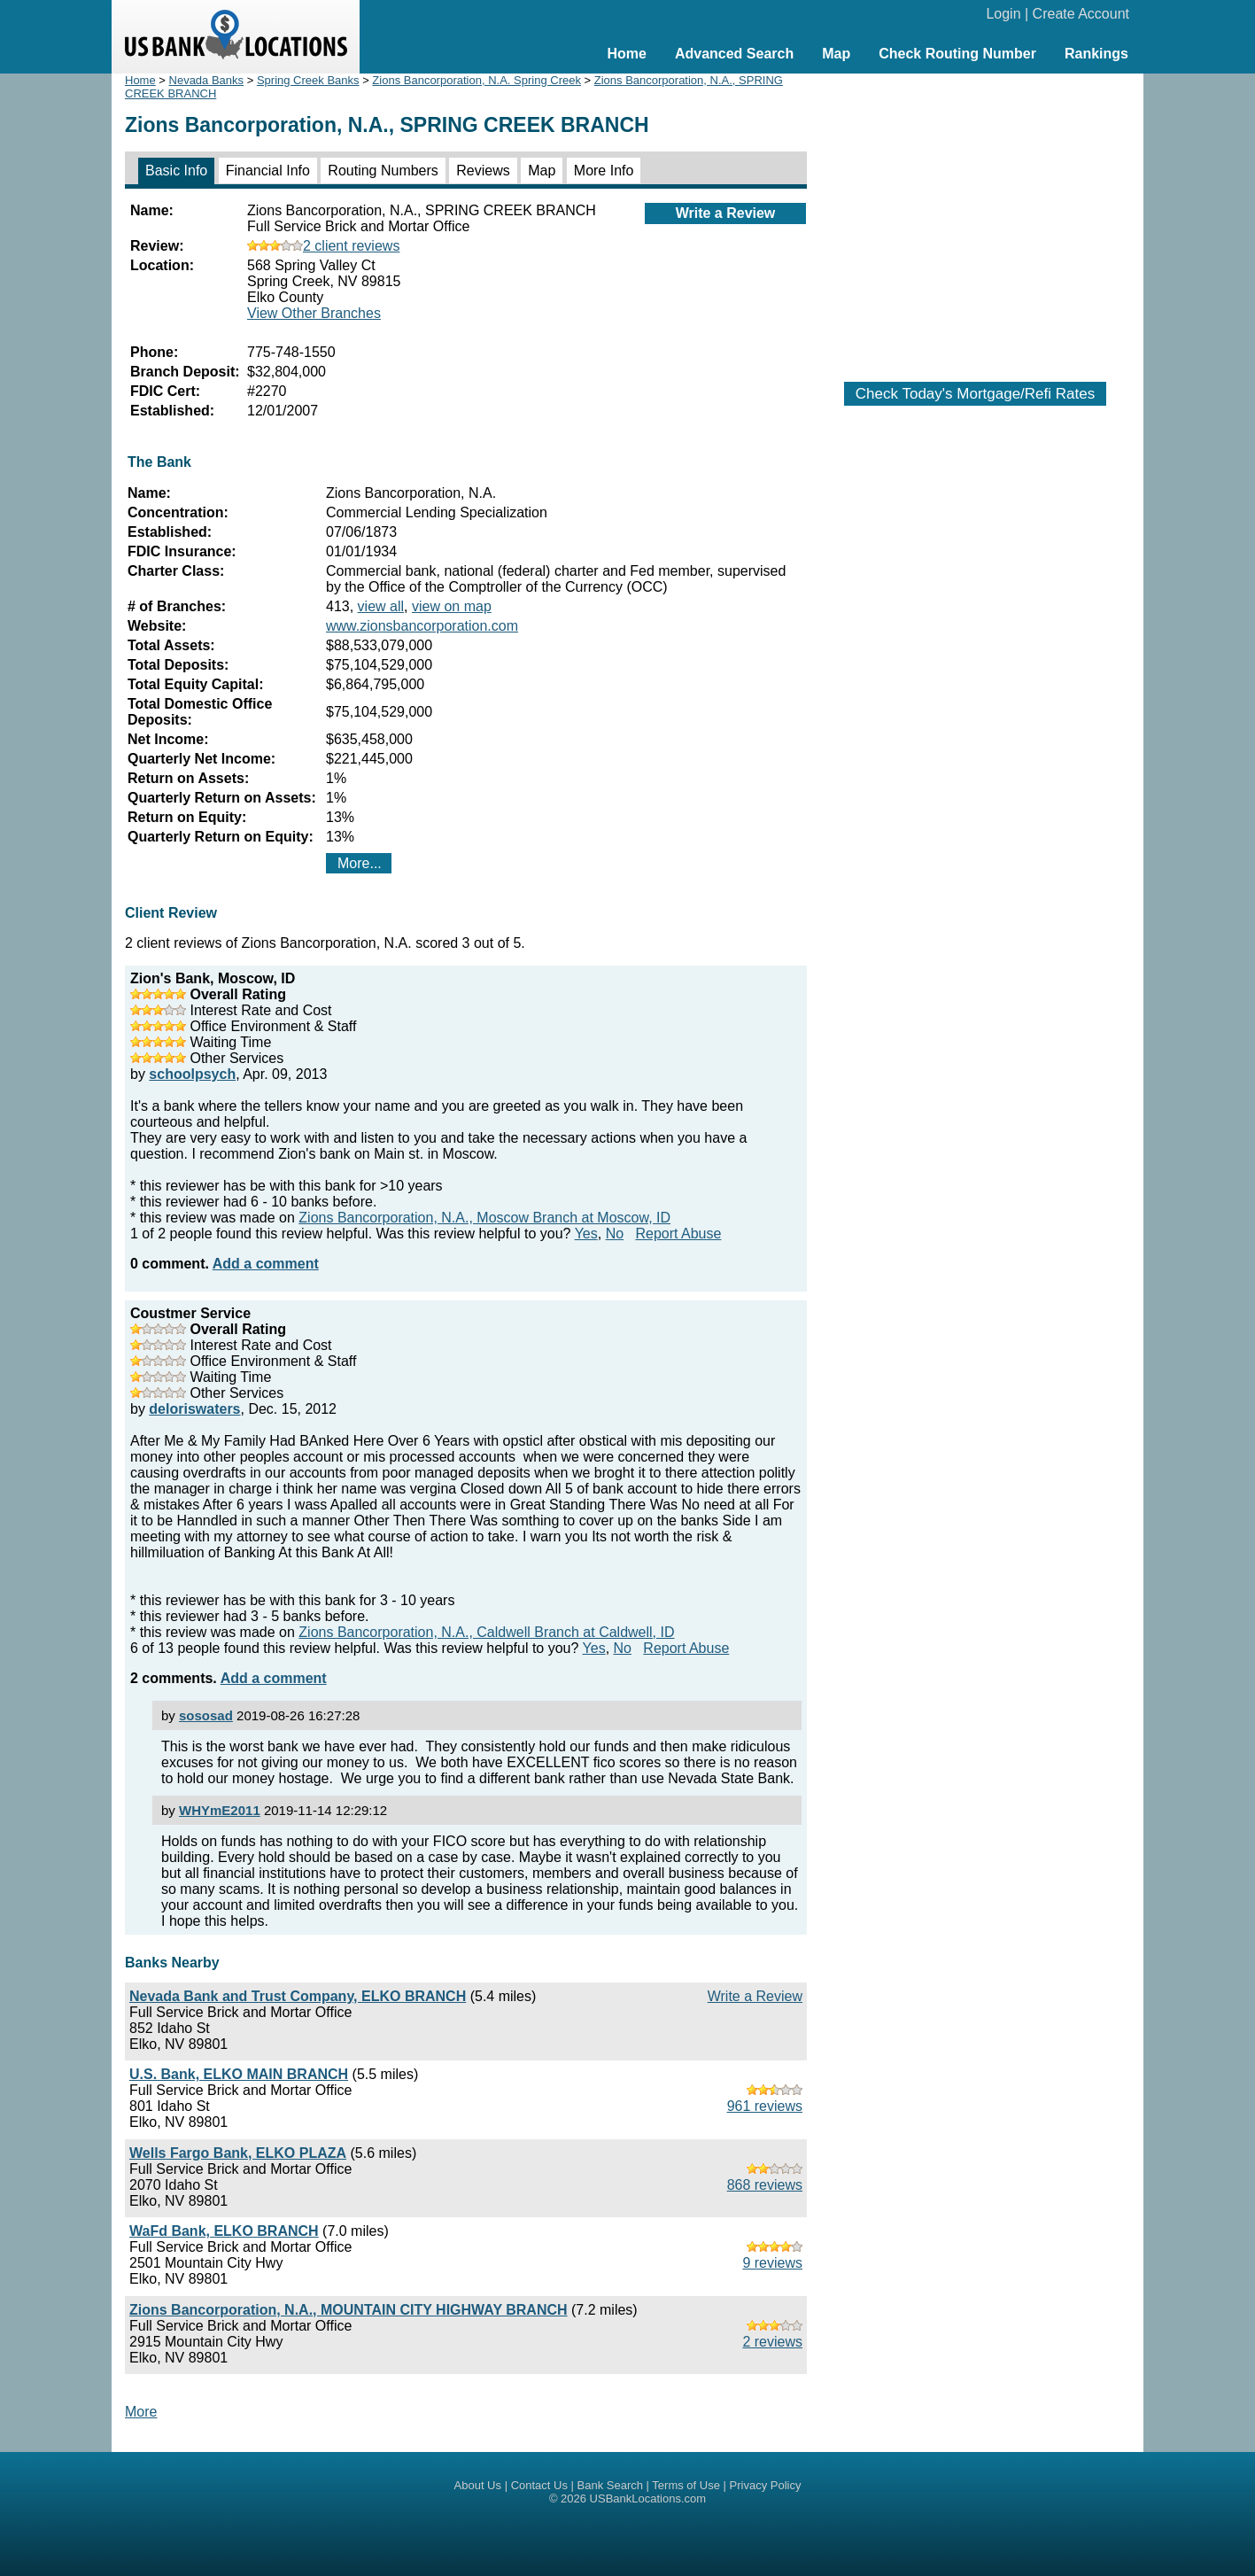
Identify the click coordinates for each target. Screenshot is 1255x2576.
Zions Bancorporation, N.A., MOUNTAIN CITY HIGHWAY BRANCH (348, 2309)
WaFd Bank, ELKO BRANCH (224, 2230)
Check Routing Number (957, 53)
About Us (477, 2485)
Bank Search (610, 2485)
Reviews (482, 170)
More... (359, 863)
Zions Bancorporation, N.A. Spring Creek (476, 80)
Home (626, 53)
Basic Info (176, 170)
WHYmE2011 (219, 1810)
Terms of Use (686, 2485)
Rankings (1096, 53)
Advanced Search (734, 53)
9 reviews (772, 2262)
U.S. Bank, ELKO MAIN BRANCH (238, 2074)
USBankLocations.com (648, 2498)
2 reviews (772, 2341)
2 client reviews (323, 245)
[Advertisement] (975, 219)
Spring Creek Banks (308, 80)
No (615, 1233)
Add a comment (266, 1263)
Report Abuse (678, 1233)
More (141, 2411)
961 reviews (764, 2106)
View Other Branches (314, 313)
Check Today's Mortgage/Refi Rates (975, 393)
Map (836, 53)
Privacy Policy (766, 2485)
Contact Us (539, 2485)
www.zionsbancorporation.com (422, 625)
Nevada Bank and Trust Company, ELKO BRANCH (297, 1996)
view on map (452, 606)
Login (1003, 13)
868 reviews (764, 2184)
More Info (604, 170)
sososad (206, 1715)
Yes (586, 1233)
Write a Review (726, 213)
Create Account (1081, 13)
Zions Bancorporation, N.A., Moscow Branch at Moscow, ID (484, 1217)
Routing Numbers (383, 170)
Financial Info (268, 170)
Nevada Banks (206, 80)
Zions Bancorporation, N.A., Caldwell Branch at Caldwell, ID (486, 1632)
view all (381, 606)
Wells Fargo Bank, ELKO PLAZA (237, 2153)
